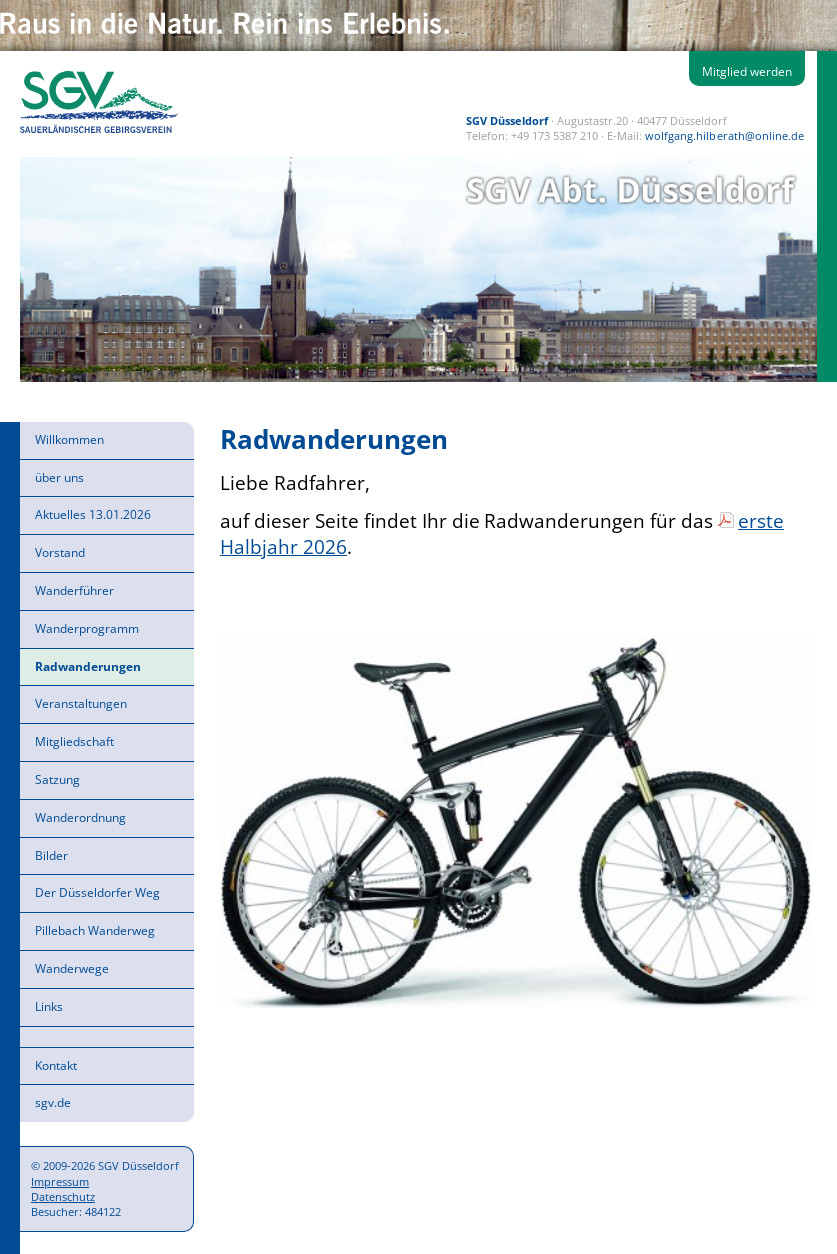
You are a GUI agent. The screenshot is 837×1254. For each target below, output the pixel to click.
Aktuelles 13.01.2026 (93, 514)
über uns (59, 477)
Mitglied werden (747, 71)
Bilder (51, 855)
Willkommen (69, 439)
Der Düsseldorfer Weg (97, 892)
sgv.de (53, 1102)
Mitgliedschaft (74, 741)
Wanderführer (74, 590)
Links (49, 1006)
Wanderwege (72, 968)
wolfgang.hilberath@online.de (724, 135)
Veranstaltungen (81, 703)
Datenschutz (63, 1196)
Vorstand (60, 552)
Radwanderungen (88, 666)
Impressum (60, 1181)
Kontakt (56, 1065)
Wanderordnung (80, 817)
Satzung (57, 779)
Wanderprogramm (87, 628)
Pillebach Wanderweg (95, 930)
